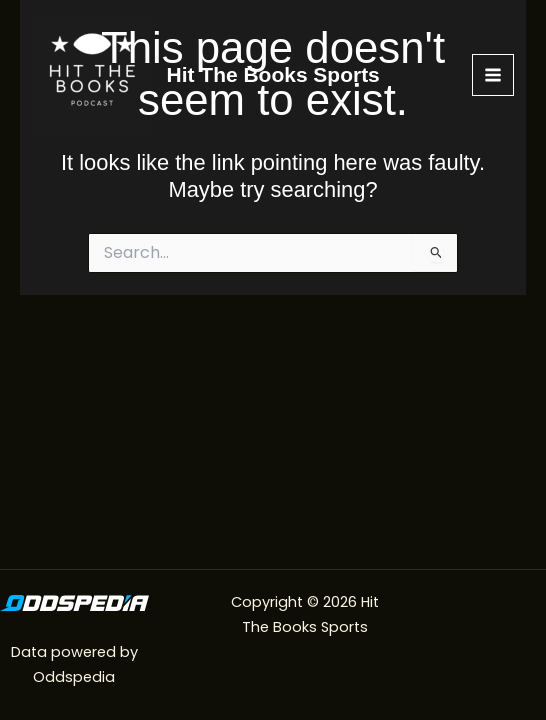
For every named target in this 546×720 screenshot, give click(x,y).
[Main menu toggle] (493, 75)
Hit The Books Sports (273, 74)
